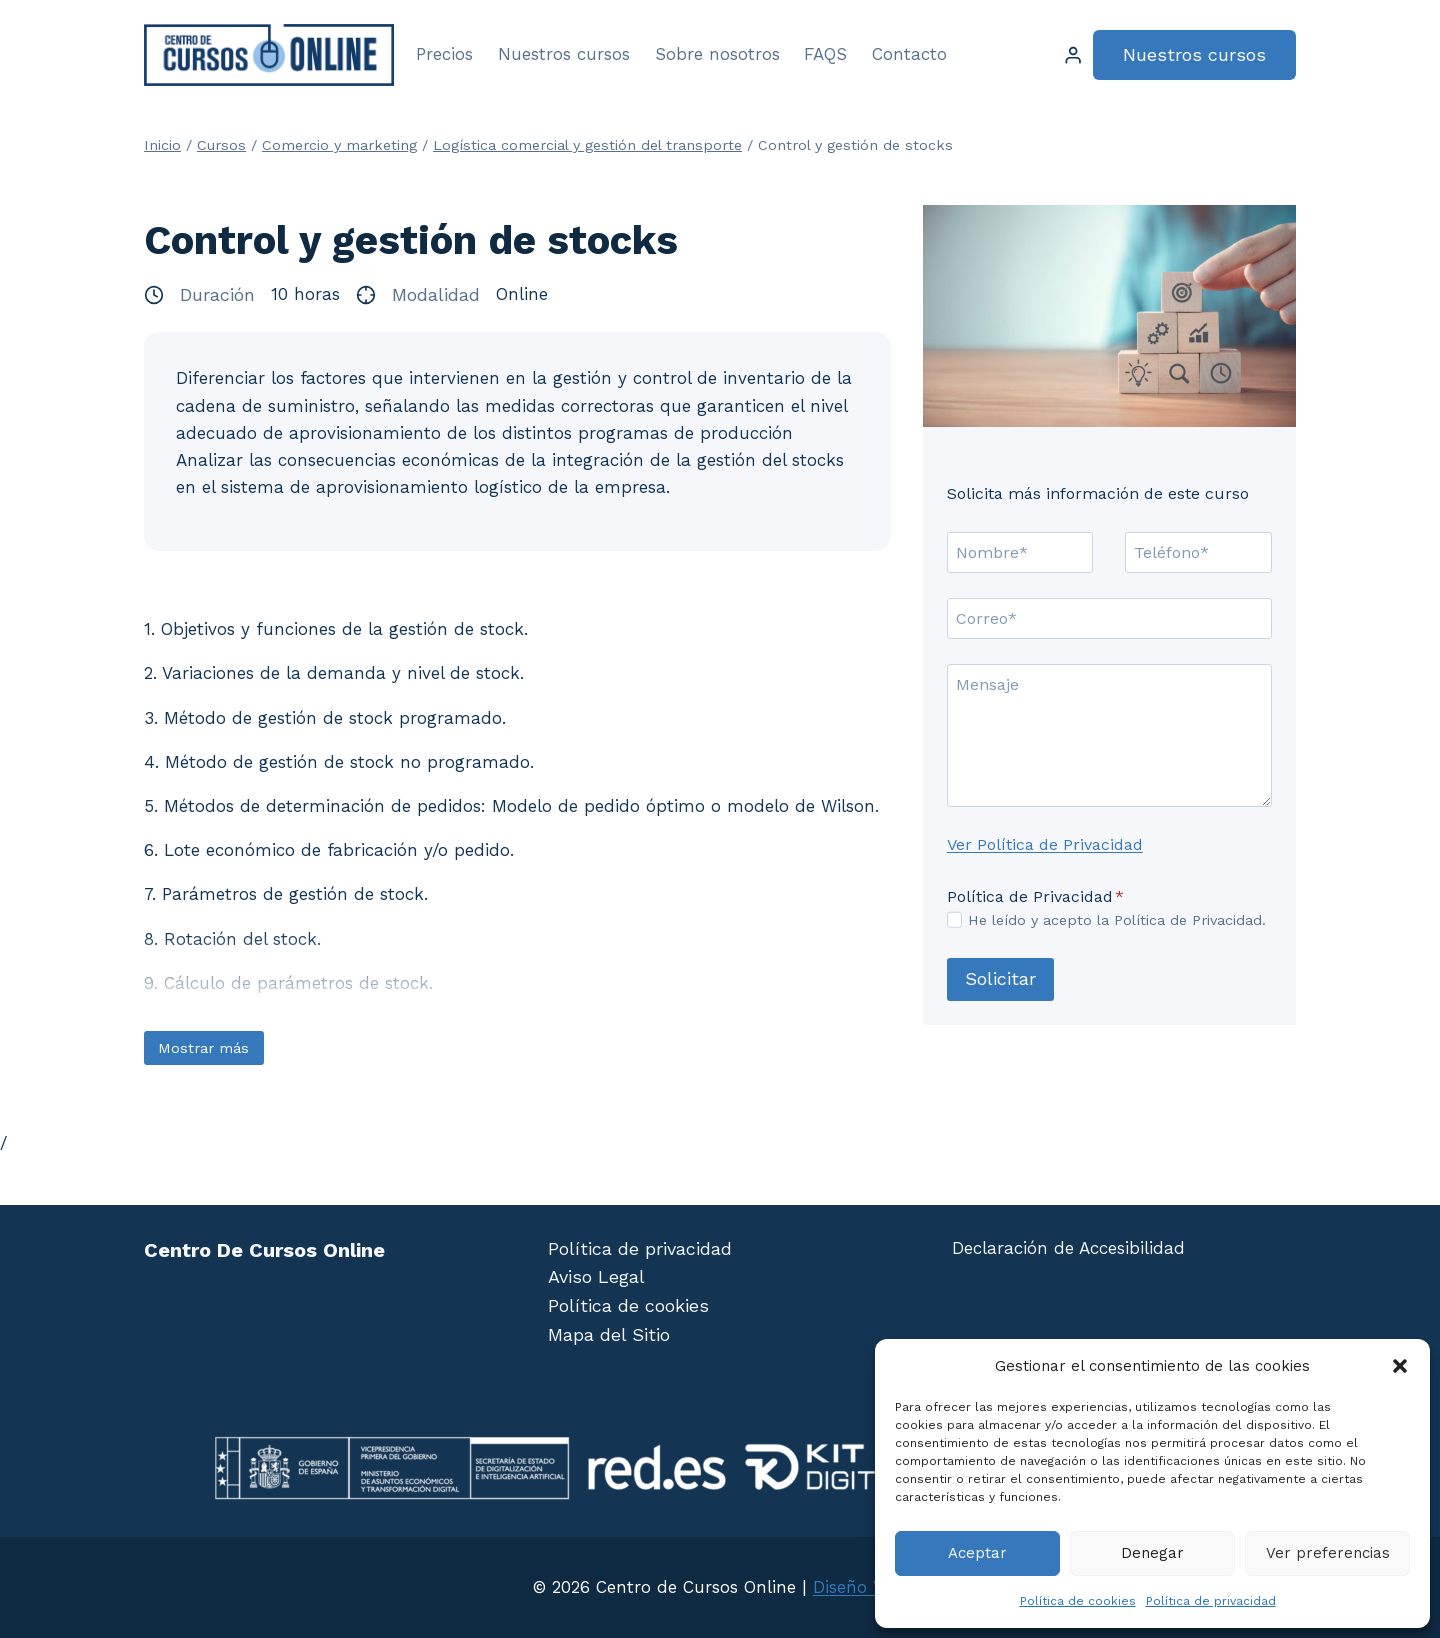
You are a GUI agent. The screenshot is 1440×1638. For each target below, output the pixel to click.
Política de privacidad (1211, 1601)
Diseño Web (860, 1587)
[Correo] (1109, 618)
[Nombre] (1020, 552)
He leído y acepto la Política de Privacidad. (1117, 920)
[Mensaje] (1109, 735)
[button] (1400, 1366)
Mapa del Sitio (609, 1334)
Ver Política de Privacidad (1045, 844)
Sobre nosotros (717, 54)
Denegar (1152, 1553)
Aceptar (977, 1553)
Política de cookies (1078, 1601)
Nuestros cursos (564, 54)
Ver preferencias (1328, 1553)
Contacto (909, 54)
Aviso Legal (596, 1276)
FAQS (825, 54)
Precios (444, 54)
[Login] (1073, 55)
